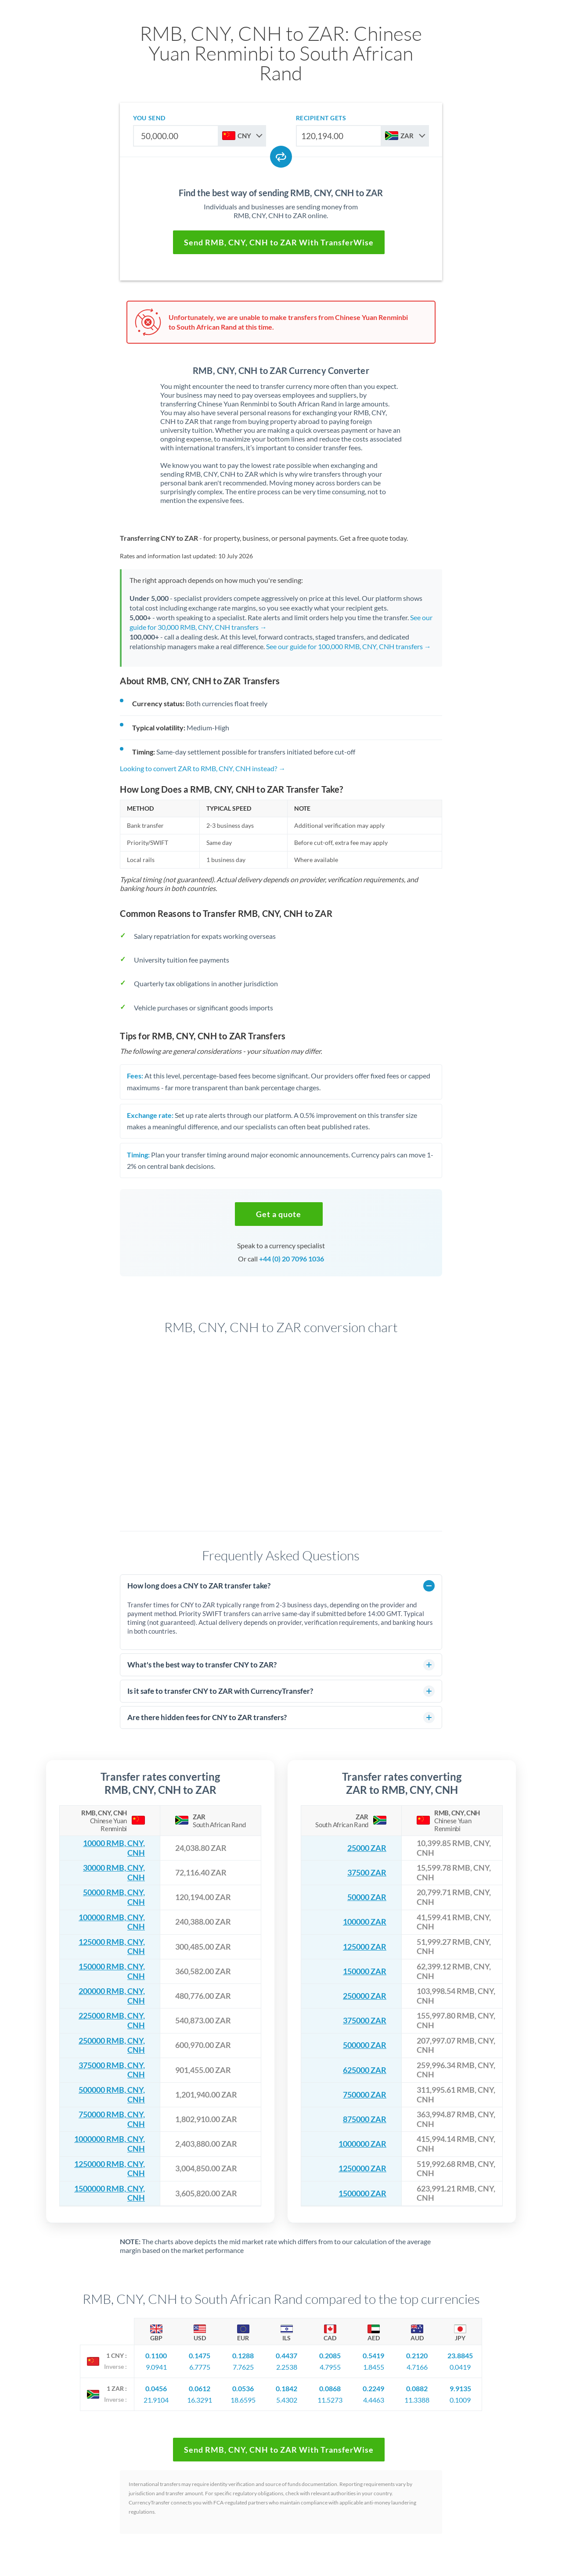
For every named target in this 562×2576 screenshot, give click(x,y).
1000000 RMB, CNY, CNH (109, 2143)
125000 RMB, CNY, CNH (112, 1946)
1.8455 (373, 2367)
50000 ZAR (366, 1897)
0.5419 (373, 2355)
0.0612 (199, 2388)
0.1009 (460, 2400)
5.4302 (286, 2400)
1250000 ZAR (362, 2168)
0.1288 (243, 2355)
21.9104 (156, 2400)
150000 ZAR (364, 1971)
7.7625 (243, 2367)
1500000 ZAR (362, 2193)
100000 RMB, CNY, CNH (112, 1922)
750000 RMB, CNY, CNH (112, 2119)
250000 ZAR (364, 1996)
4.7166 (417, 2367)
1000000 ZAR (362, 2143)
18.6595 (243, 2400)
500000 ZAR (364, 2045)
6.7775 (199, 2367)
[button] (279, 1214)
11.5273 (329, 2400)
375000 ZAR (364, 2020)
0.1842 (286, 2388)
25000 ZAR (366, 1848)
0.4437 (286, 2355)
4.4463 (373, 2400)
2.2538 (286, 2367)
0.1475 (199, 2355)
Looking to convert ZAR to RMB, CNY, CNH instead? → (202, 768)
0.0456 (156, 2388)
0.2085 (330, 2355)
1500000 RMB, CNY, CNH (109, 2193)
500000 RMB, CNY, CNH (112, 2094)
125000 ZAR (364, 1946)
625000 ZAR (364, 2070)
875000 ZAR (364, 2119)
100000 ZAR (364, 1921)
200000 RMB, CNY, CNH (112, 1996)
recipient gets (321, 118)
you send (149, 118)
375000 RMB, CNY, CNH (112, 2070)
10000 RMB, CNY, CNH (114, 1848)
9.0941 (156, 2367)
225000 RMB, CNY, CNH (112, 2020)
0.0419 (460, 2367)
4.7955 (330, 2367)
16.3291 (199, 2400)
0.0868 (330, 2388)
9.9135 (460, 2388)
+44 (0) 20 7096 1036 (291, 1258)
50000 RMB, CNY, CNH (114, 1897)
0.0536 (243, 2388)
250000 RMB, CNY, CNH (112, 2045)
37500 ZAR (366, 1872)
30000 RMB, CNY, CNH (114, 1872)
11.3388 (416, 2400)
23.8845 (460, 2355)
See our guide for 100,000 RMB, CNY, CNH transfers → (348, 646)
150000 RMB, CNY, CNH (112, 1971)
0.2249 (373, 2388)
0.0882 (417, 2388)
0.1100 (156, 2355)
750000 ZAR (364, 2094)
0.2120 (417, 2355)
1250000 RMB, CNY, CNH (109, 2168)
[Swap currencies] (281, 157)
